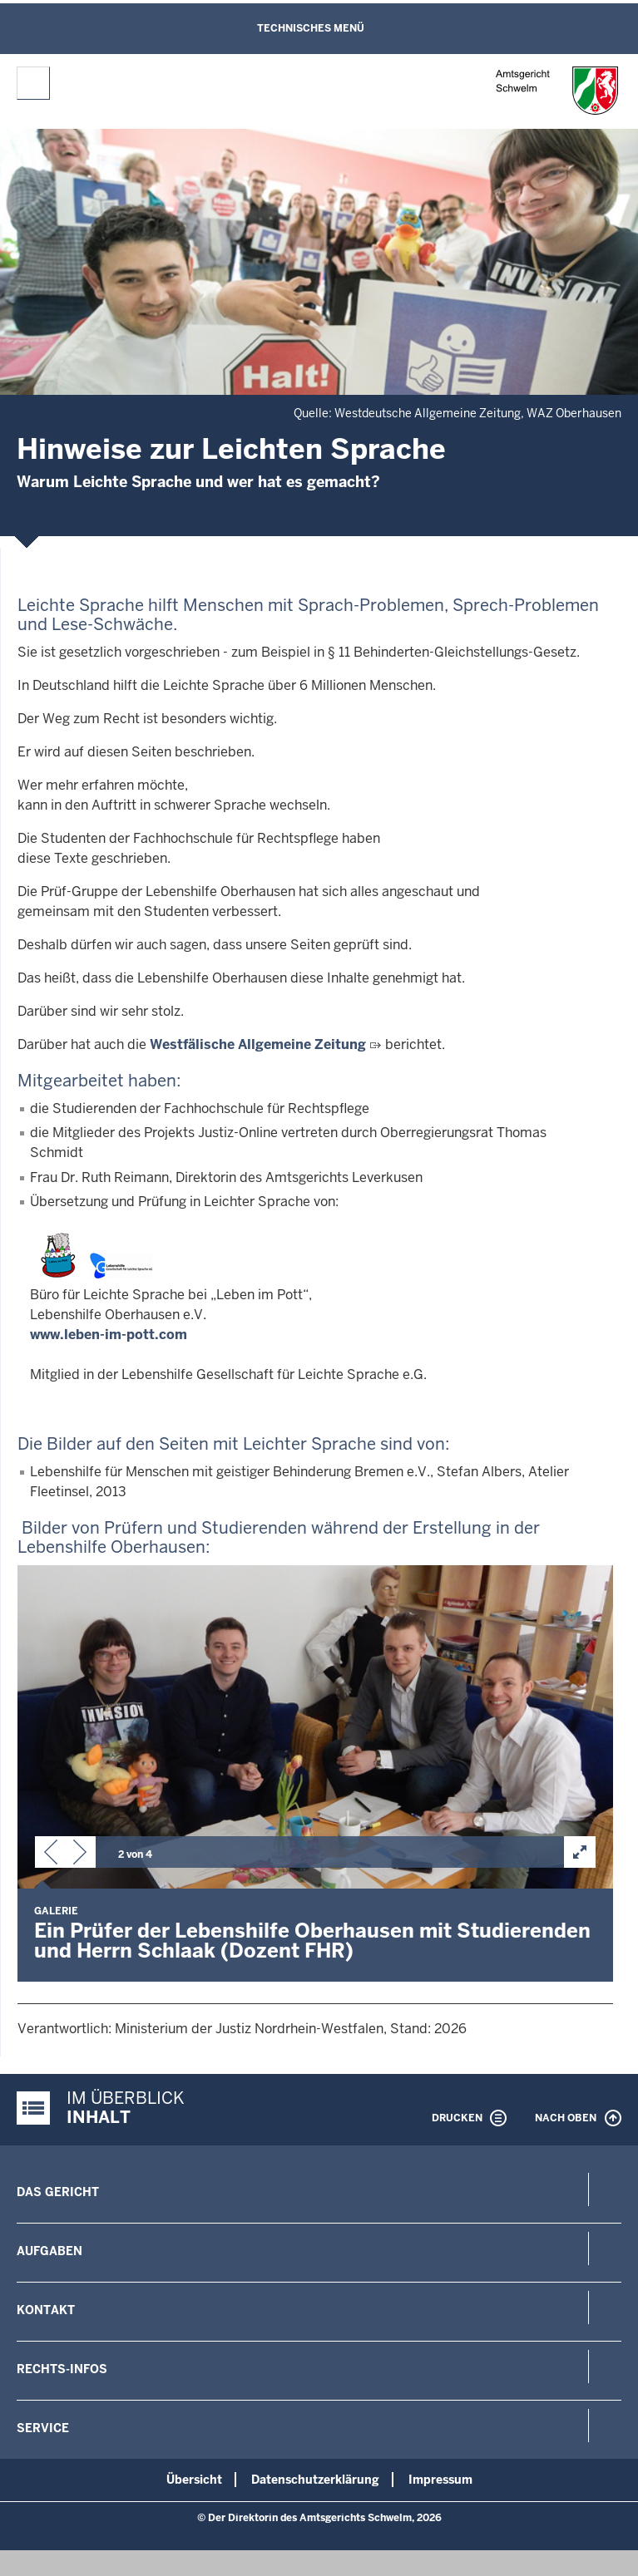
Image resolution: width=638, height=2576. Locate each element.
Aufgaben (49, 2251)
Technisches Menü (310, 28)
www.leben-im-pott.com (108, 1334)
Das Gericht (58, 2191)
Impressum (440, 2479)
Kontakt (46, 2310)
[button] (51, 1855)
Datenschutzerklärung (315, 2479)
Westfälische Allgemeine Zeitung (258, 1044)
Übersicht (194, 2479)
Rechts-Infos (62, 2369)
